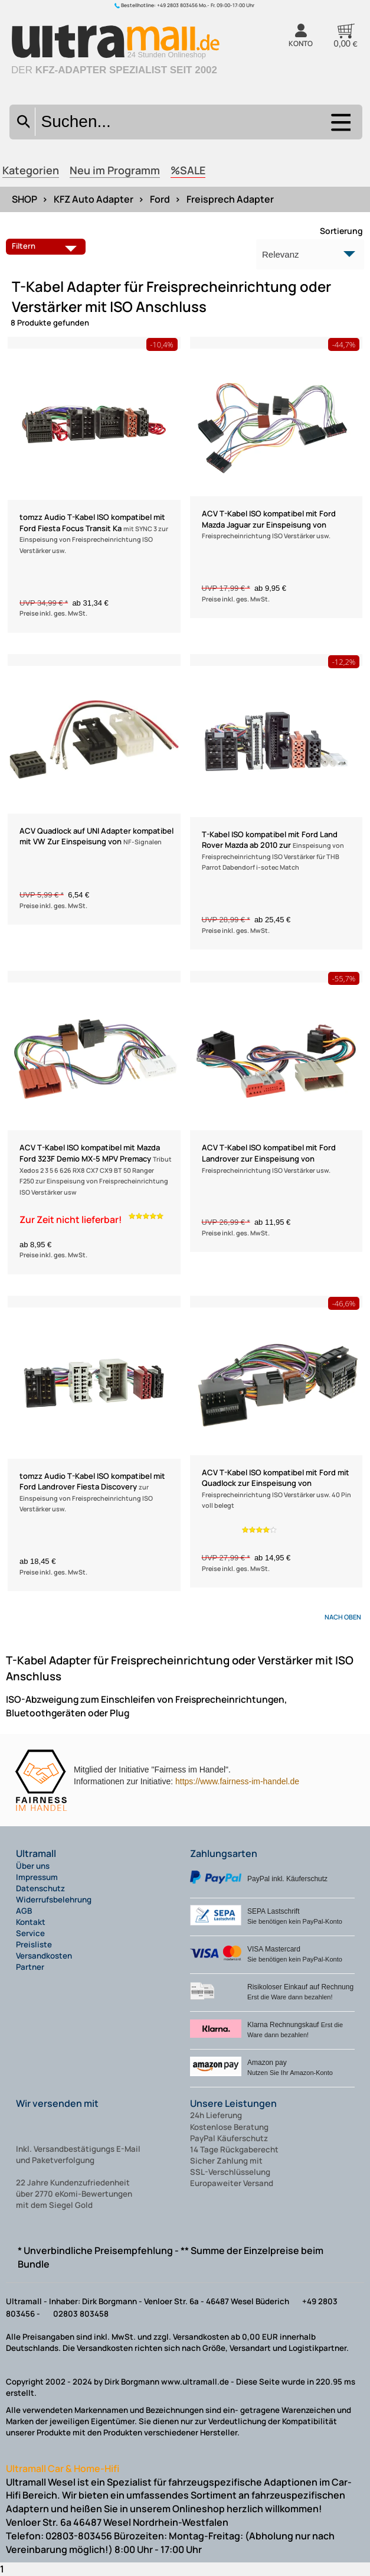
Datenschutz (40, 1888)
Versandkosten (44, 1955)
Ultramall (36, 1853)
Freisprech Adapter (230, 199)
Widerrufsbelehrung (53, 1899)
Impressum (37, 1877)
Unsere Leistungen (233, 2103)
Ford (160, 199)
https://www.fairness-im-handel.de (237, 1781)
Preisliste (34, 1944)
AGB (24, 1910)
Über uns (33, 1866)
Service (30, 1933)
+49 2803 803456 (177, 5)
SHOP (24, 199)
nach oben (343, 1616)
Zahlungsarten (223, 1853)
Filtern (47, 245)
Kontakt (30, 1922)
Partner (30, 1967)
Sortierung (341, 230)
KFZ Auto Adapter (93, 199)
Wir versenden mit (57, 2103)
